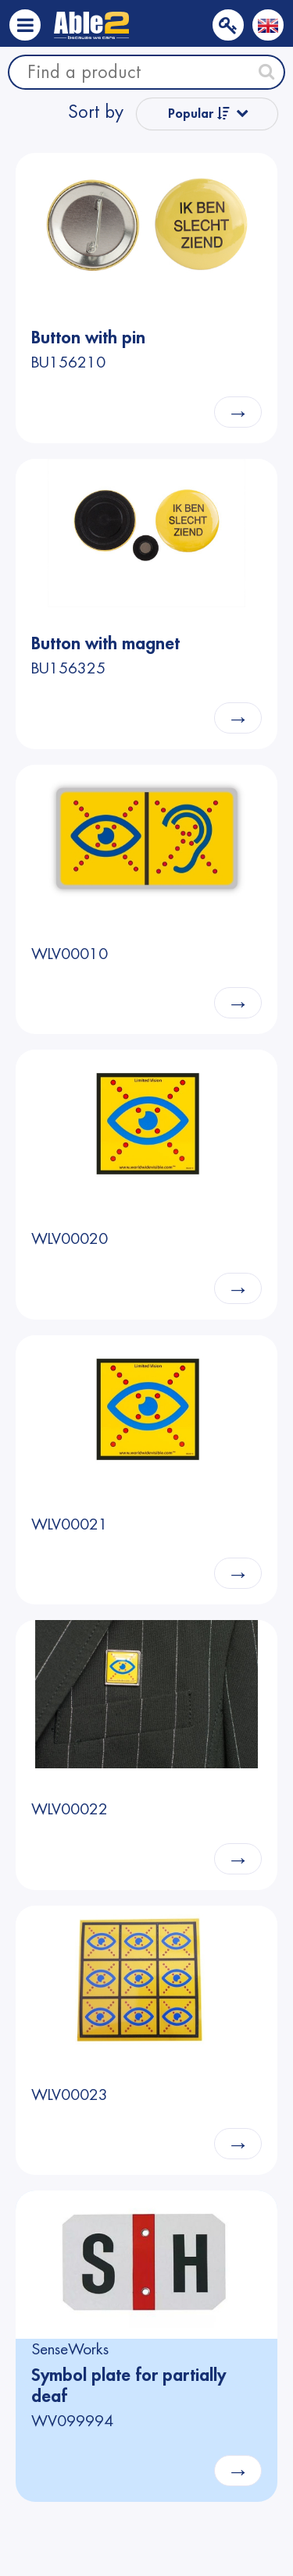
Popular (199, 113)
